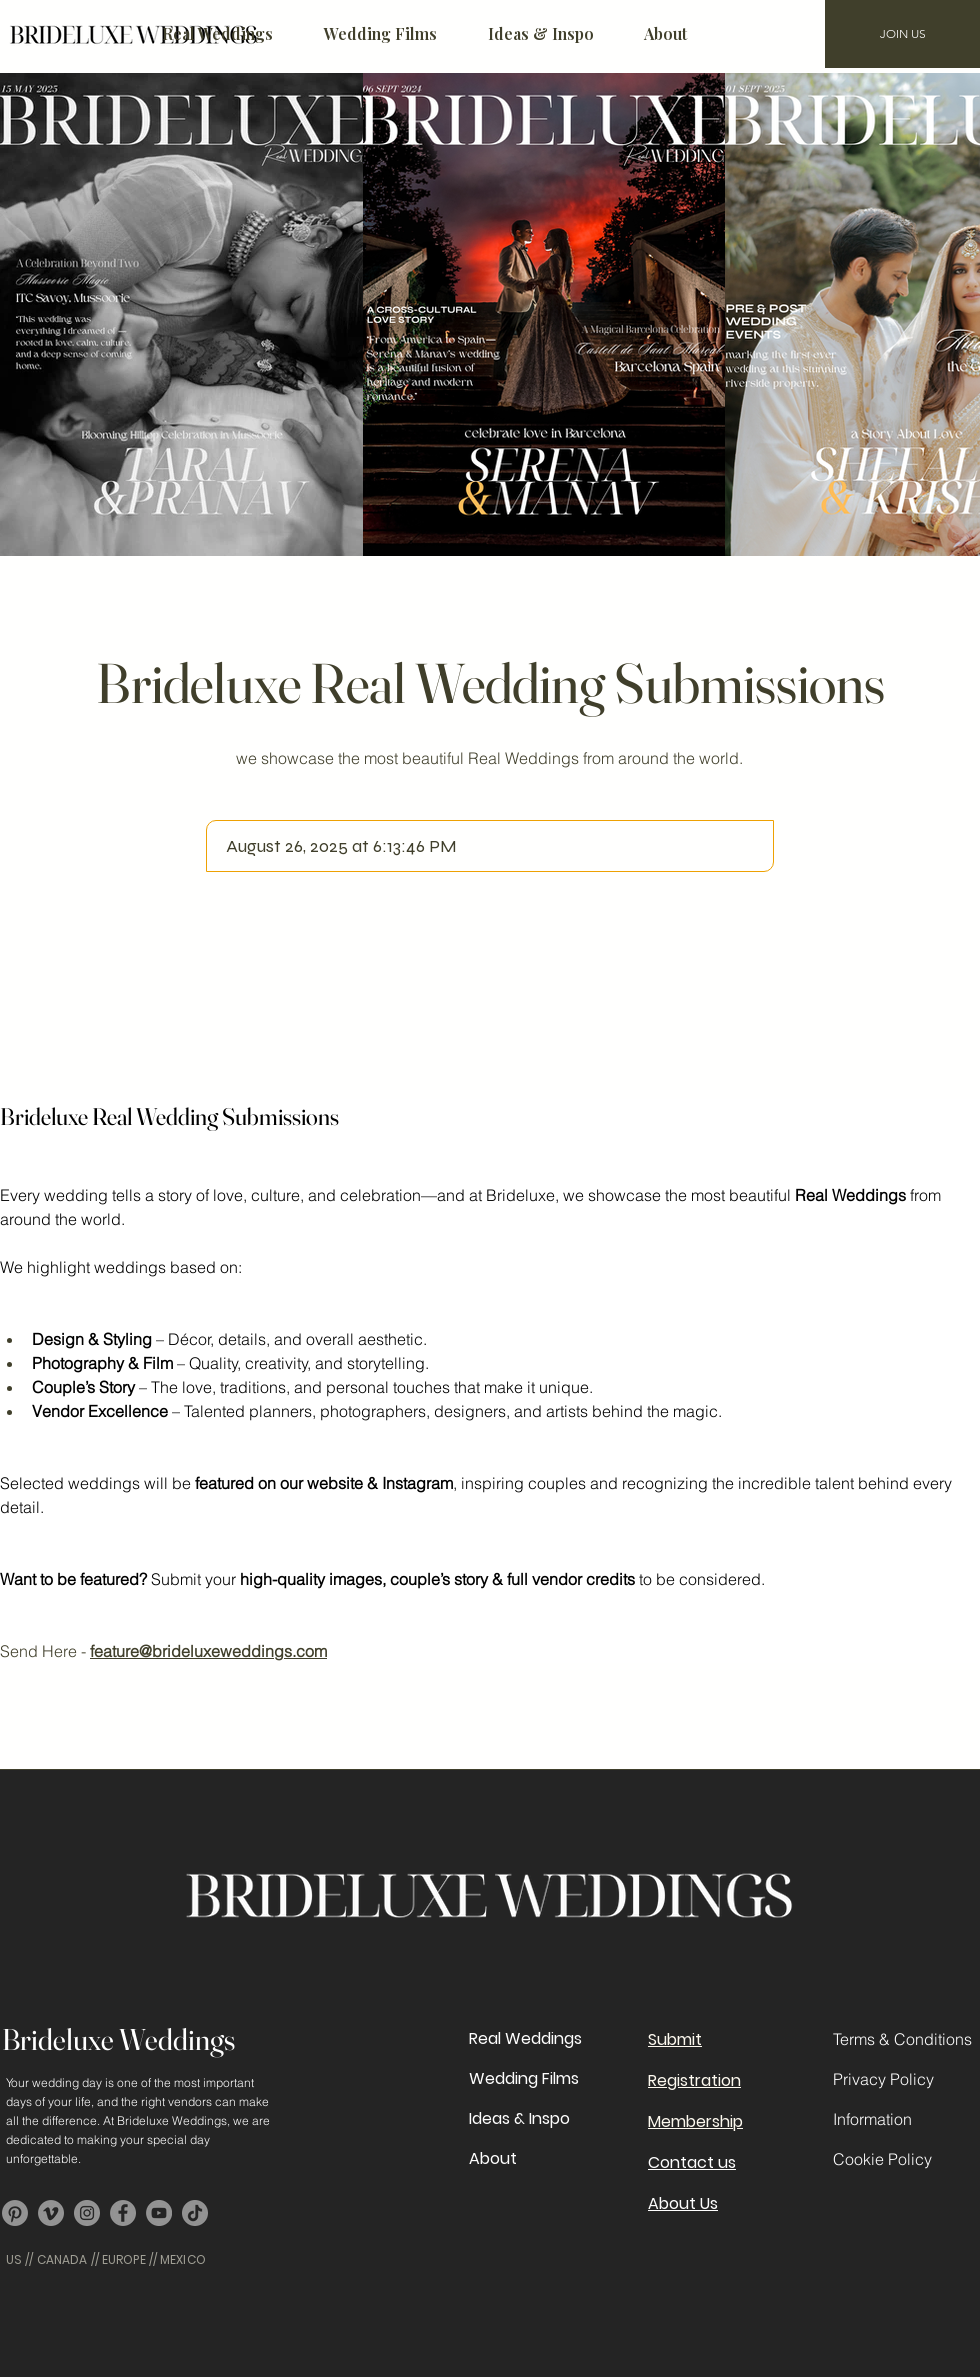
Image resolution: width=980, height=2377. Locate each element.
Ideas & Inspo (519, 2118)
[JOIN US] (902, 34)
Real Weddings (525, 2038)
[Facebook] (123, 2213)
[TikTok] (195, 2213)
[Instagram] (87, 2213)
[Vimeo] (51, 2213)
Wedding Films (524, 2078)
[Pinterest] (15, 2213)
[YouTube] (159, 2213)
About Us (683, 2203)
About (493, 2158)
